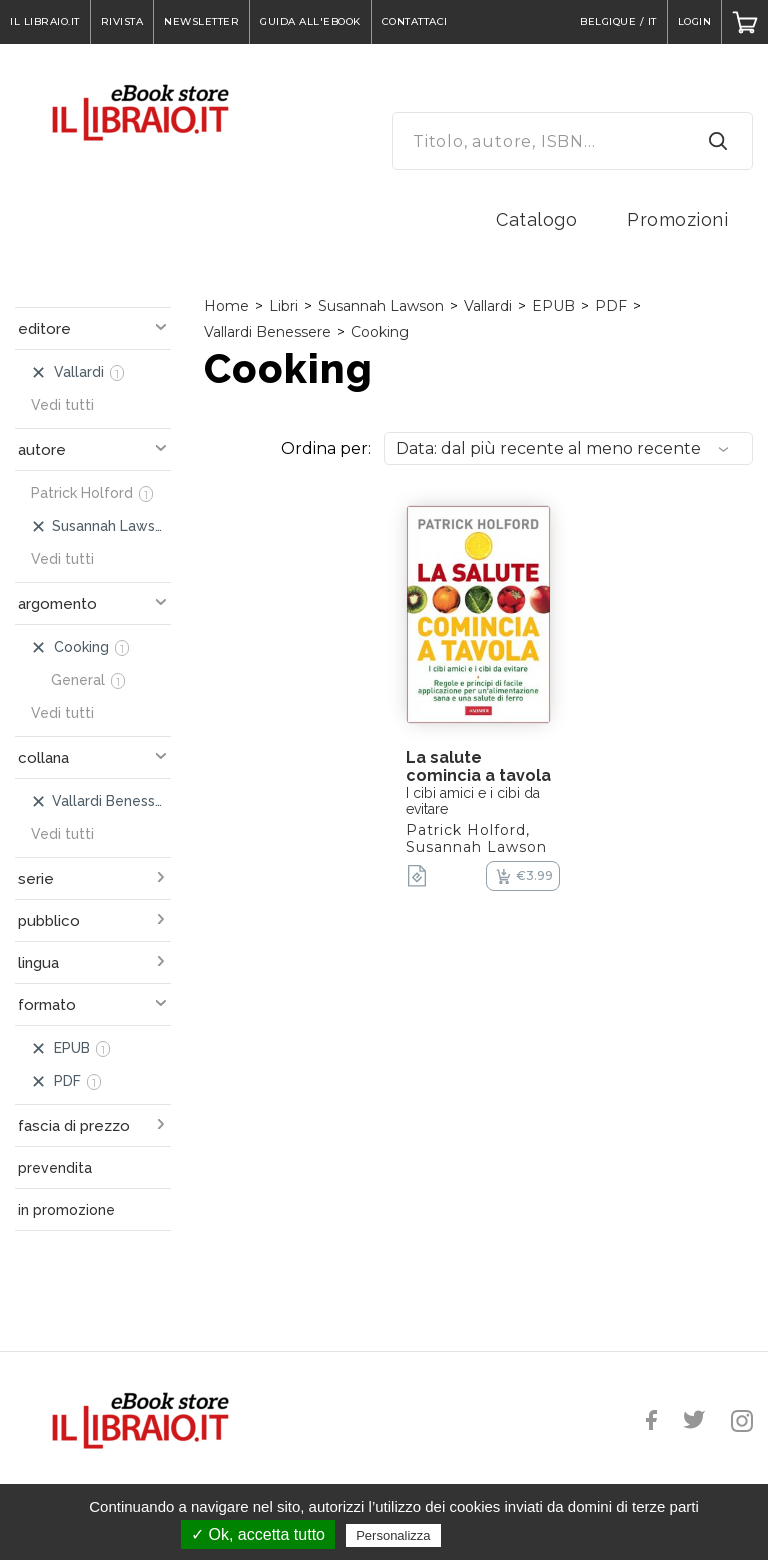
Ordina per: (326, 448)
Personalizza (393, 1535)
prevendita (55, 1168)
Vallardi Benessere (267, 332)
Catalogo (536, 219)
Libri (283, 306)
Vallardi (488, 306)
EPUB (553, 306)
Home (226, 306)
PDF (611, 306)
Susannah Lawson (381, 306)
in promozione (66, 1210)
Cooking (380, 332)
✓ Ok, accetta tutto (258, 1534)
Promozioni (677, 219)
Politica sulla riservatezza (529, 1535)
